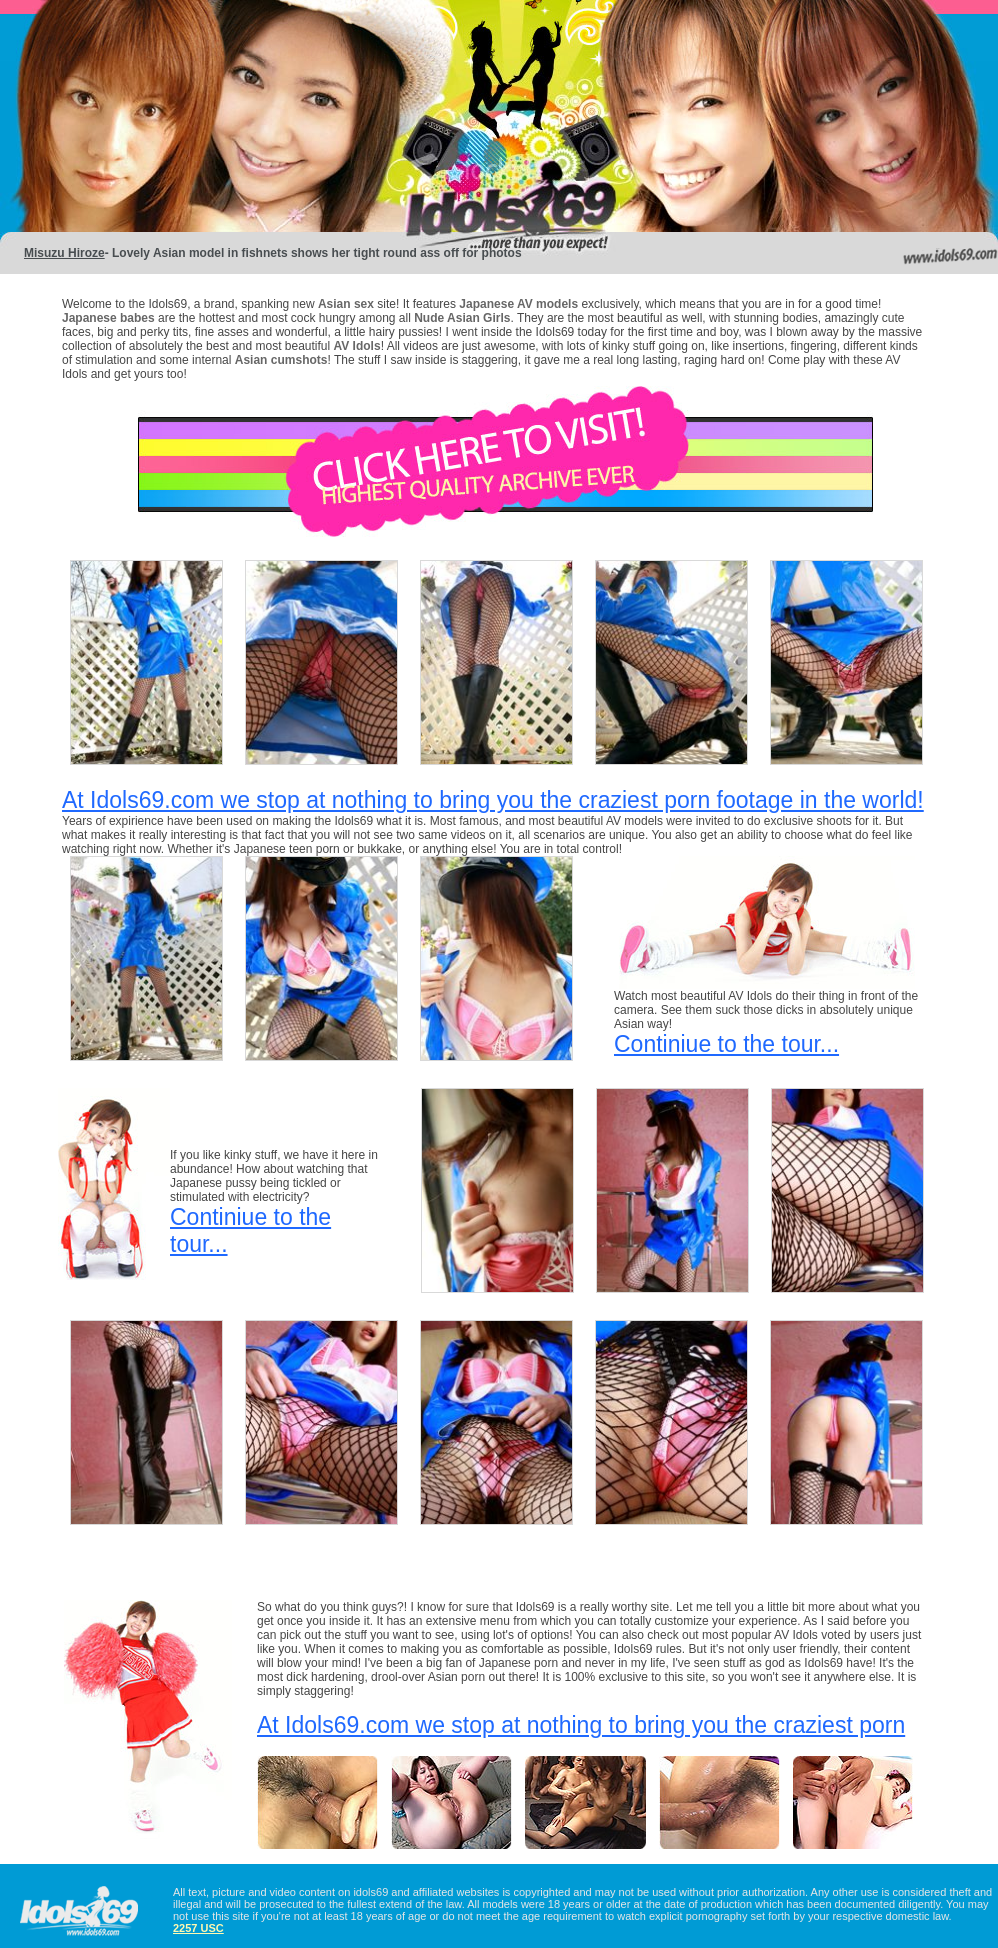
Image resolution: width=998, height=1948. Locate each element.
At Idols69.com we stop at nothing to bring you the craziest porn (581, 1725)
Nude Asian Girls (462, 318)
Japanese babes (108, 318)
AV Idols (357, 346)
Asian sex (347, 304)
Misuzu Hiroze (64, 253)
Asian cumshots (281, 360)
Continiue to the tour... (726, 1044)
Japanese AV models (518, 304)
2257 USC (198, 1928)
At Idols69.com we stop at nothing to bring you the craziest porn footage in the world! (493, 800)
